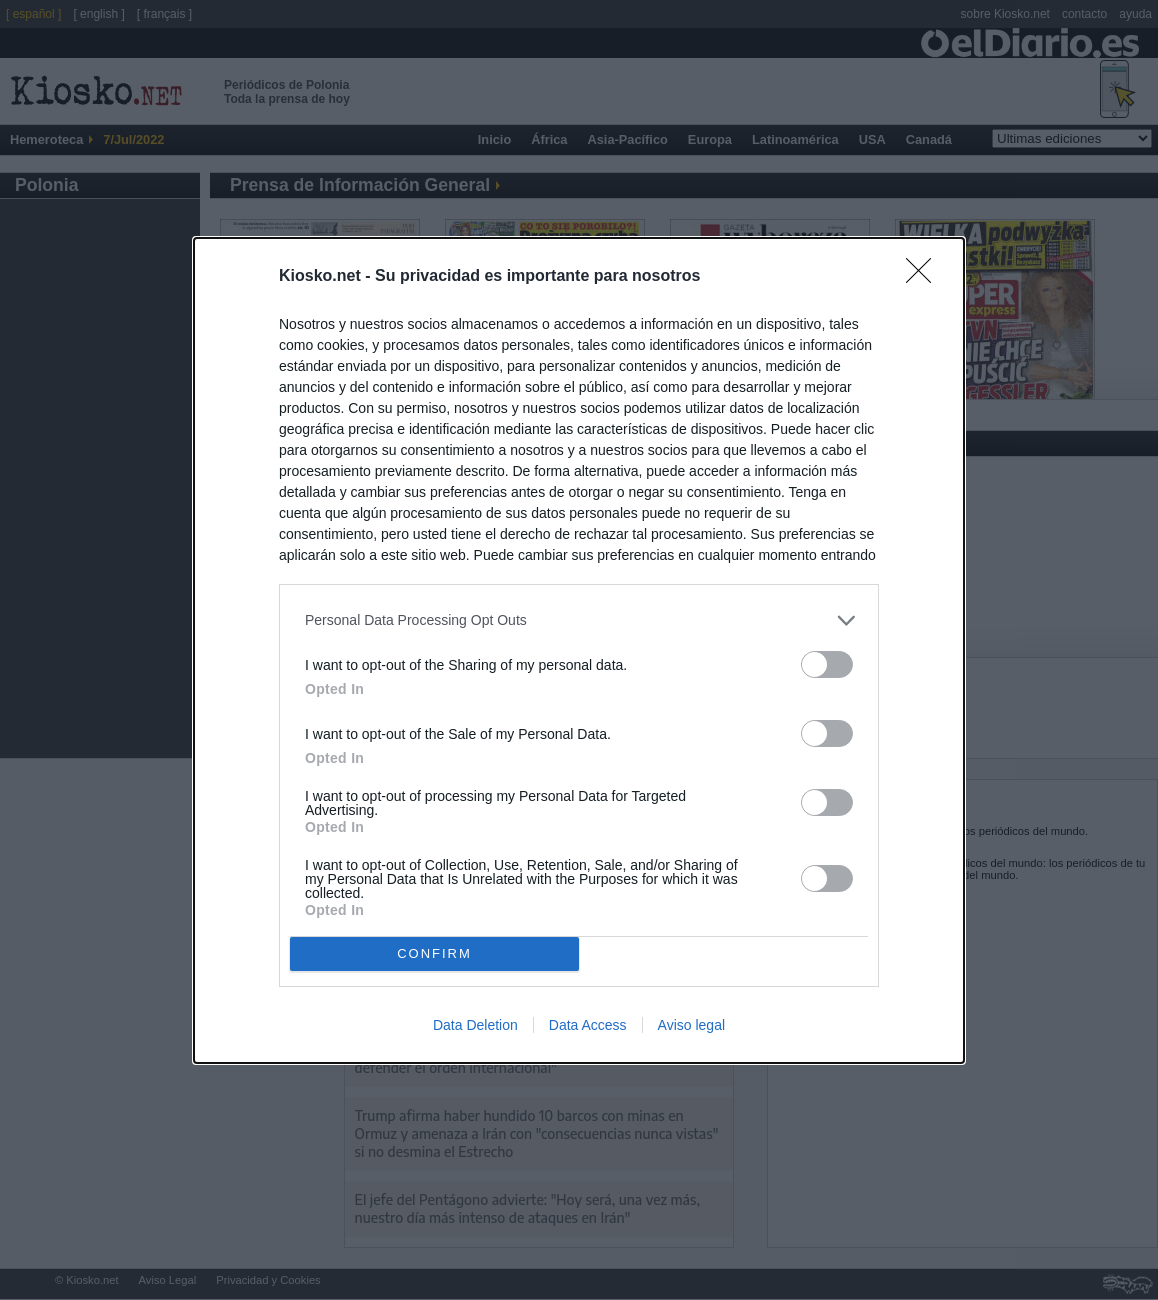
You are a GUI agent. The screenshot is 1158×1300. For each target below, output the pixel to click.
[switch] (827, 664)
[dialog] (579, 650)
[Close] (925, 277)
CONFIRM (434, 953)
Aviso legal (691, 1025)
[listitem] (579, 620)
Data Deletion (475, 1025)
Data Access (588, 1025)
